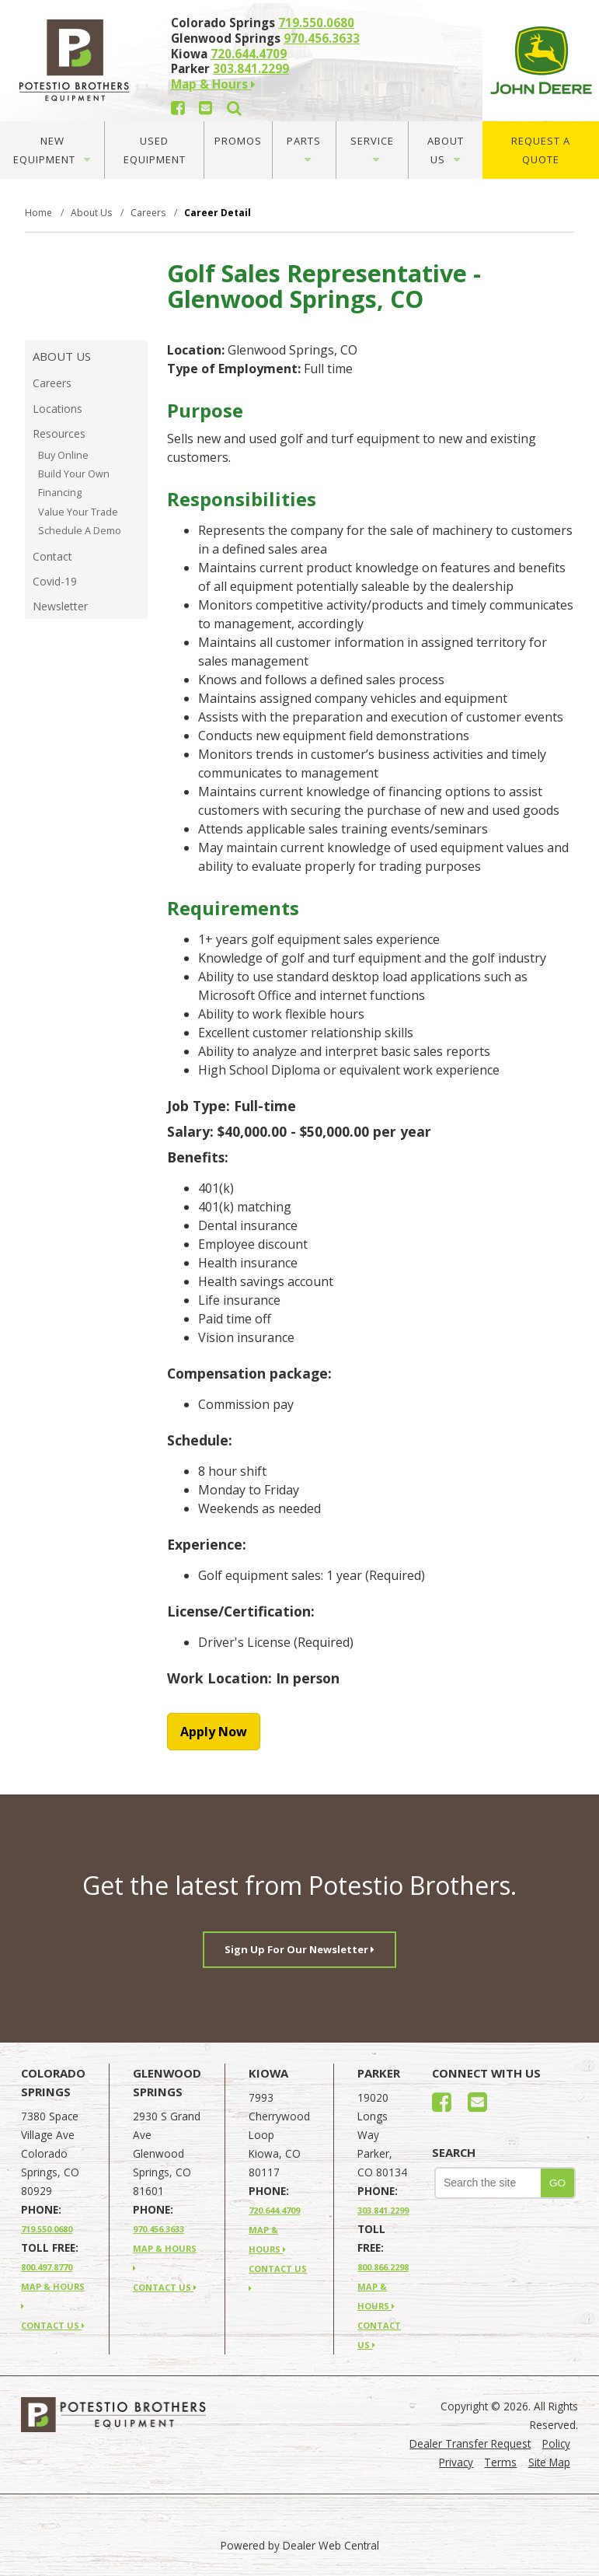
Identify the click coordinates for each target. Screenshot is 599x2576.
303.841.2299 (251, 68)
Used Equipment (155, 150)
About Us (445, 150)
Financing (60, 492)
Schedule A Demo (79, 530)
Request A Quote (540, 150)
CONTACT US (53, 2325)
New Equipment (52, 150)
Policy (556, 2443)
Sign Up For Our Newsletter (299, 1949)
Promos (238, 141)
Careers (52, 383)
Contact (52, 556)
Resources (59, 433)
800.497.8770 (46, 2267)
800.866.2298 (383, 2267)
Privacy (456, 2462)
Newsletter (60, 606)
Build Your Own (74, 474)
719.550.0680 (316, 22)
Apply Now (213, 1731)
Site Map (549, 2462)
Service (372, 148)
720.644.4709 (249, 53)
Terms (500, 2462)
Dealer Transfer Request (470, 2443)
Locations (57, 408)
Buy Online (63, 455)
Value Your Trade (78, 512)
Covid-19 (55, 581)
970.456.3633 (322, 38)
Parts (304, 148)
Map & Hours (213, 84)
